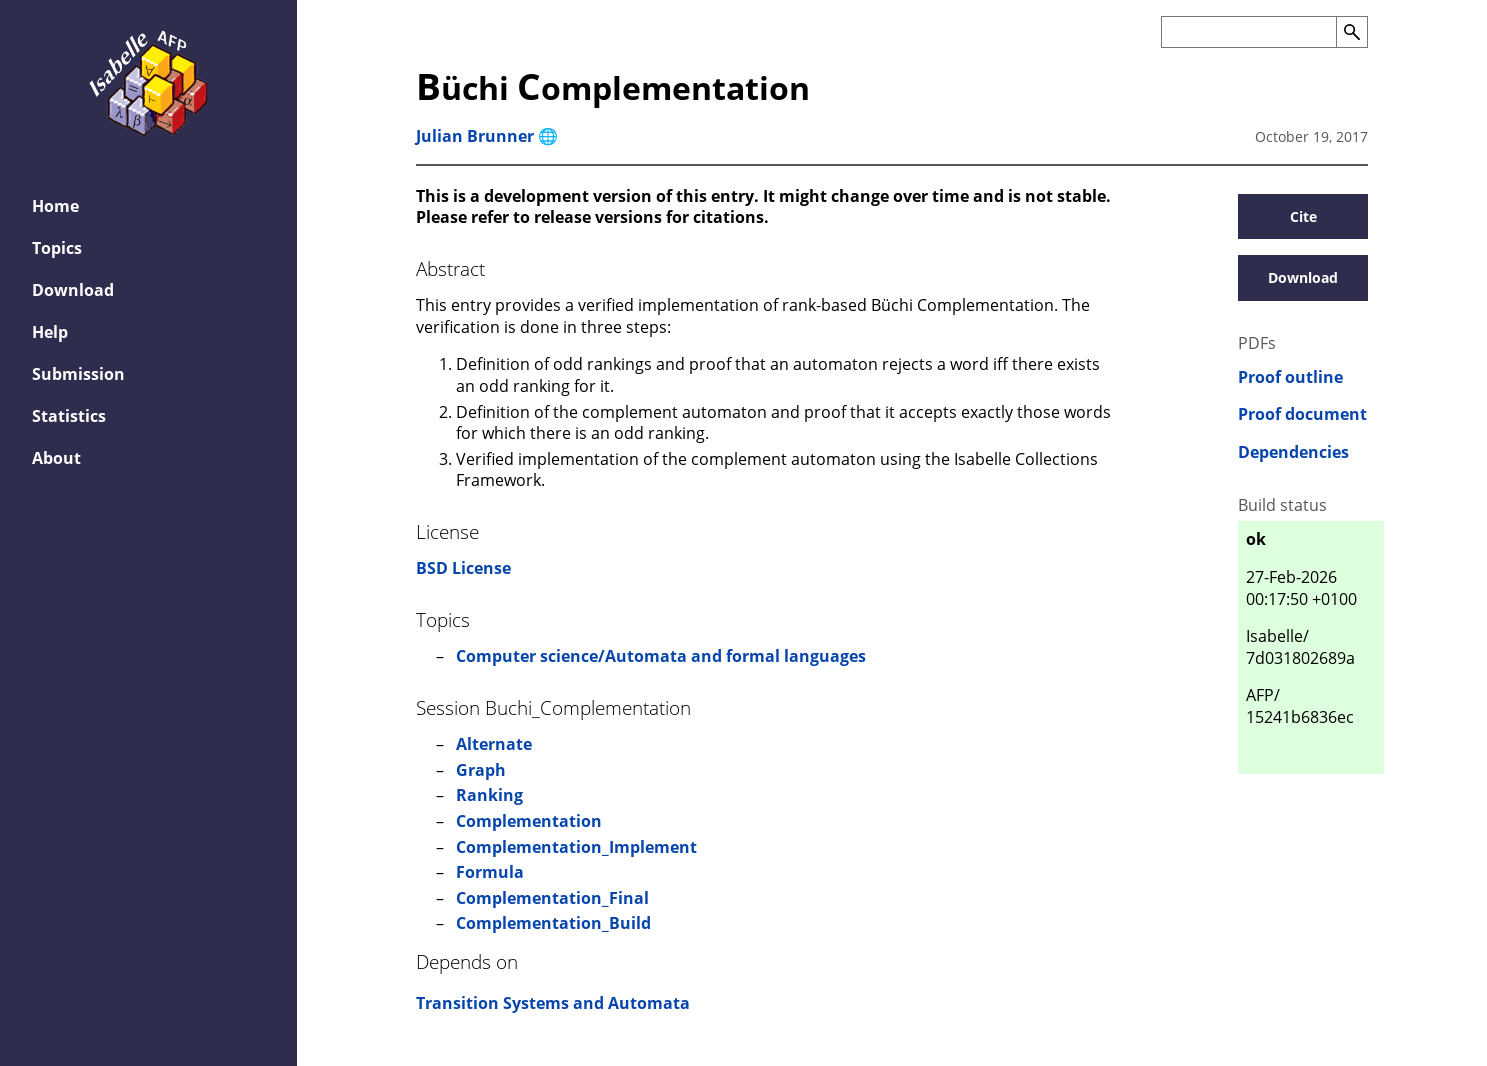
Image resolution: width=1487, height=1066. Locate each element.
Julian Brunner (475, 136)
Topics (57, 248)
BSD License (463, 568)
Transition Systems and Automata (553, 1003)
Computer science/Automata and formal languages (661, 656)
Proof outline (1290, 377)
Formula (490, 872)
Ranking (489, 795)
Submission (78, 374)
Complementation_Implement (576, 847)
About (56, 458)
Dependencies (1293, 452)
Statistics (69, 416)
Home (55, 206)
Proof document (1302, 414)
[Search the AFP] (1248, 32)
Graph (481, 770)
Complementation (529, 821)
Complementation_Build (553, 923)
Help (50, 332)
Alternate (494, 744)
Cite (1303, 216)
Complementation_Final (552, 898)
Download (73, 290)
